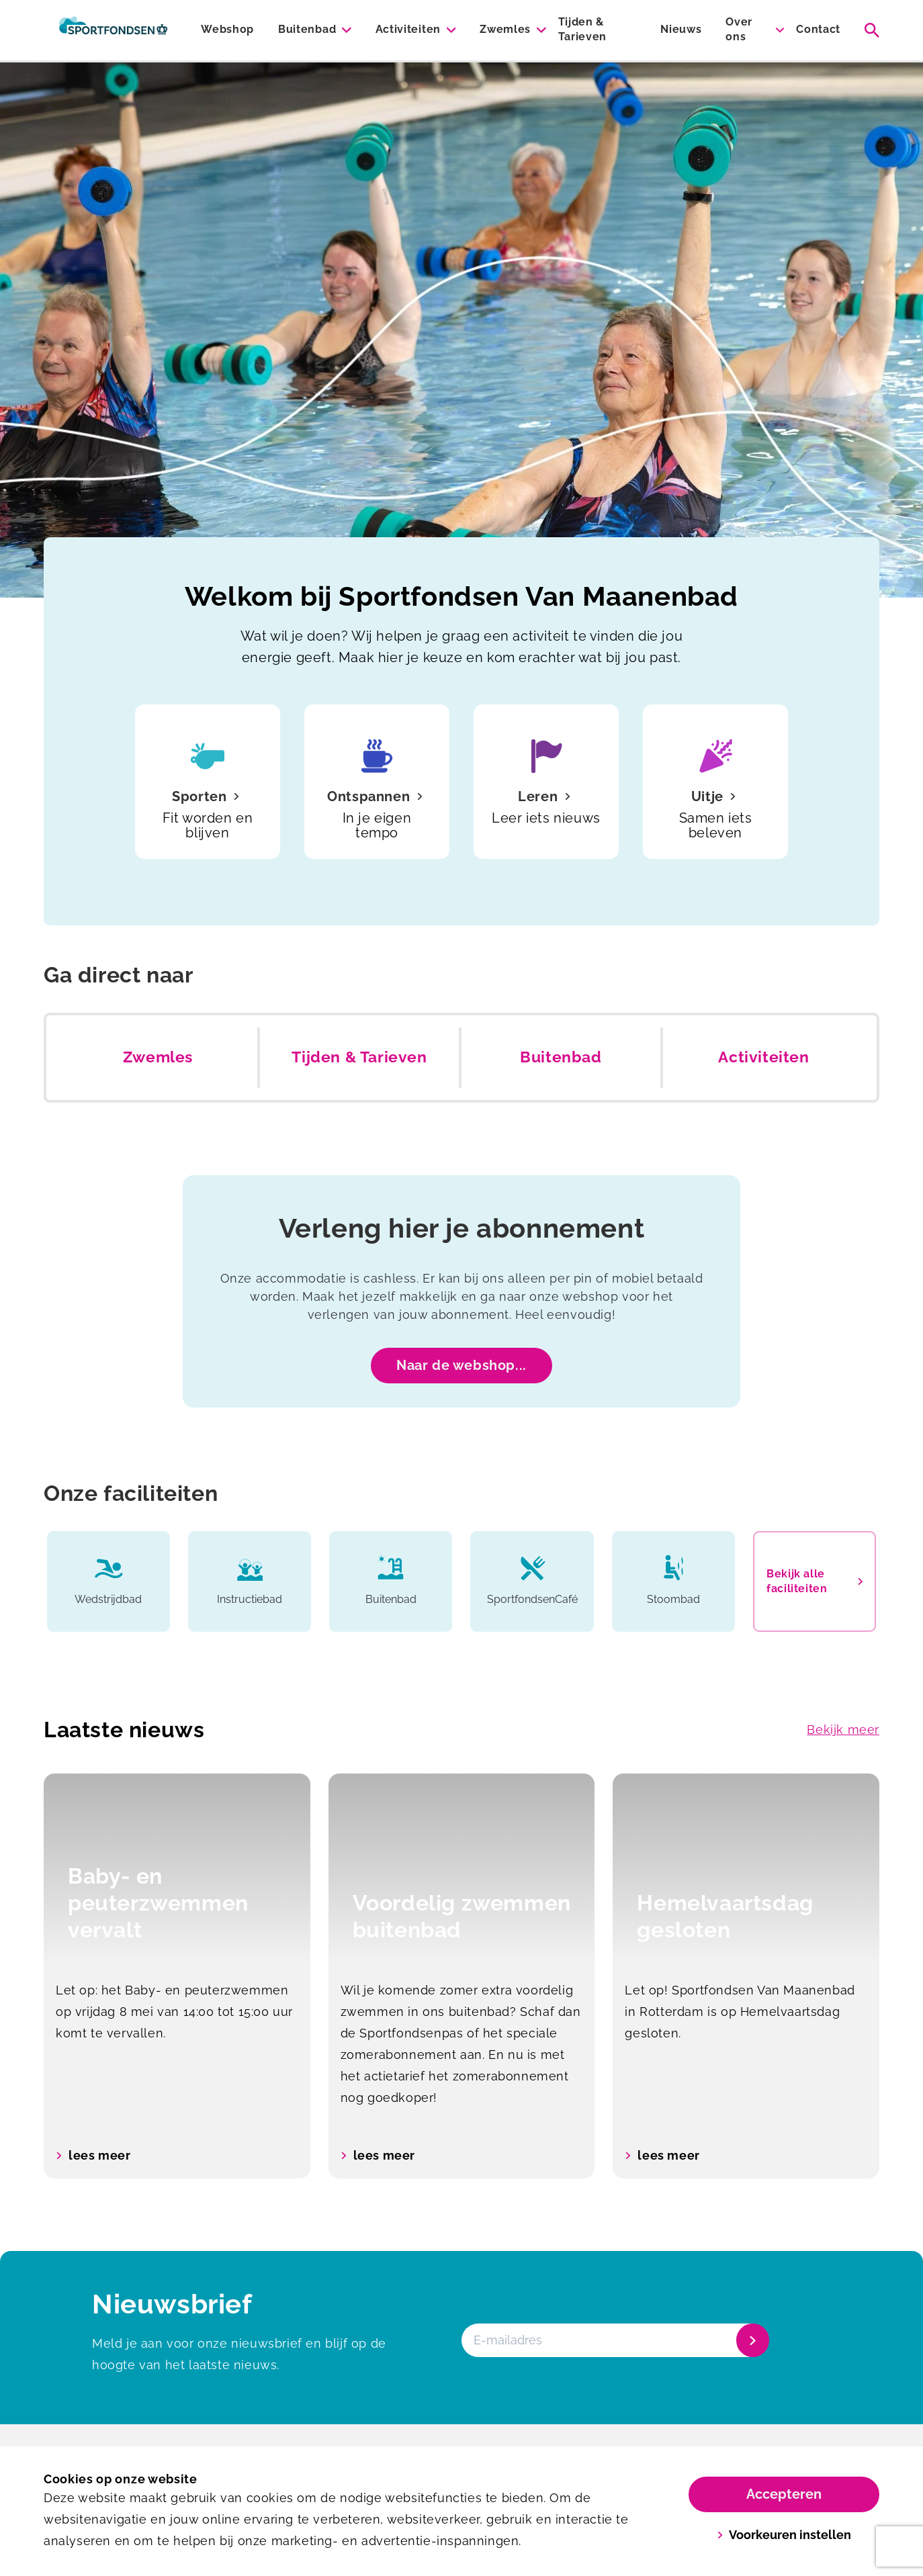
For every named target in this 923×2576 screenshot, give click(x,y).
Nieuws (680, 29)
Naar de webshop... (461, 1365)
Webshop (227, 29)
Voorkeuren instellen (784, 2535)
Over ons (739, 29)
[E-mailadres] (614, 2340)
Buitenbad (307, 29)
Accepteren (784, 2494)
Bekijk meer (843, 1729)
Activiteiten (408, 29)
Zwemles (505, 29)
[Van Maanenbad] (113, 30)
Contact (818, 29)
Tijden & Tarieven (582, 29)
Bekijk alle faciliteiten (814, 1581)
